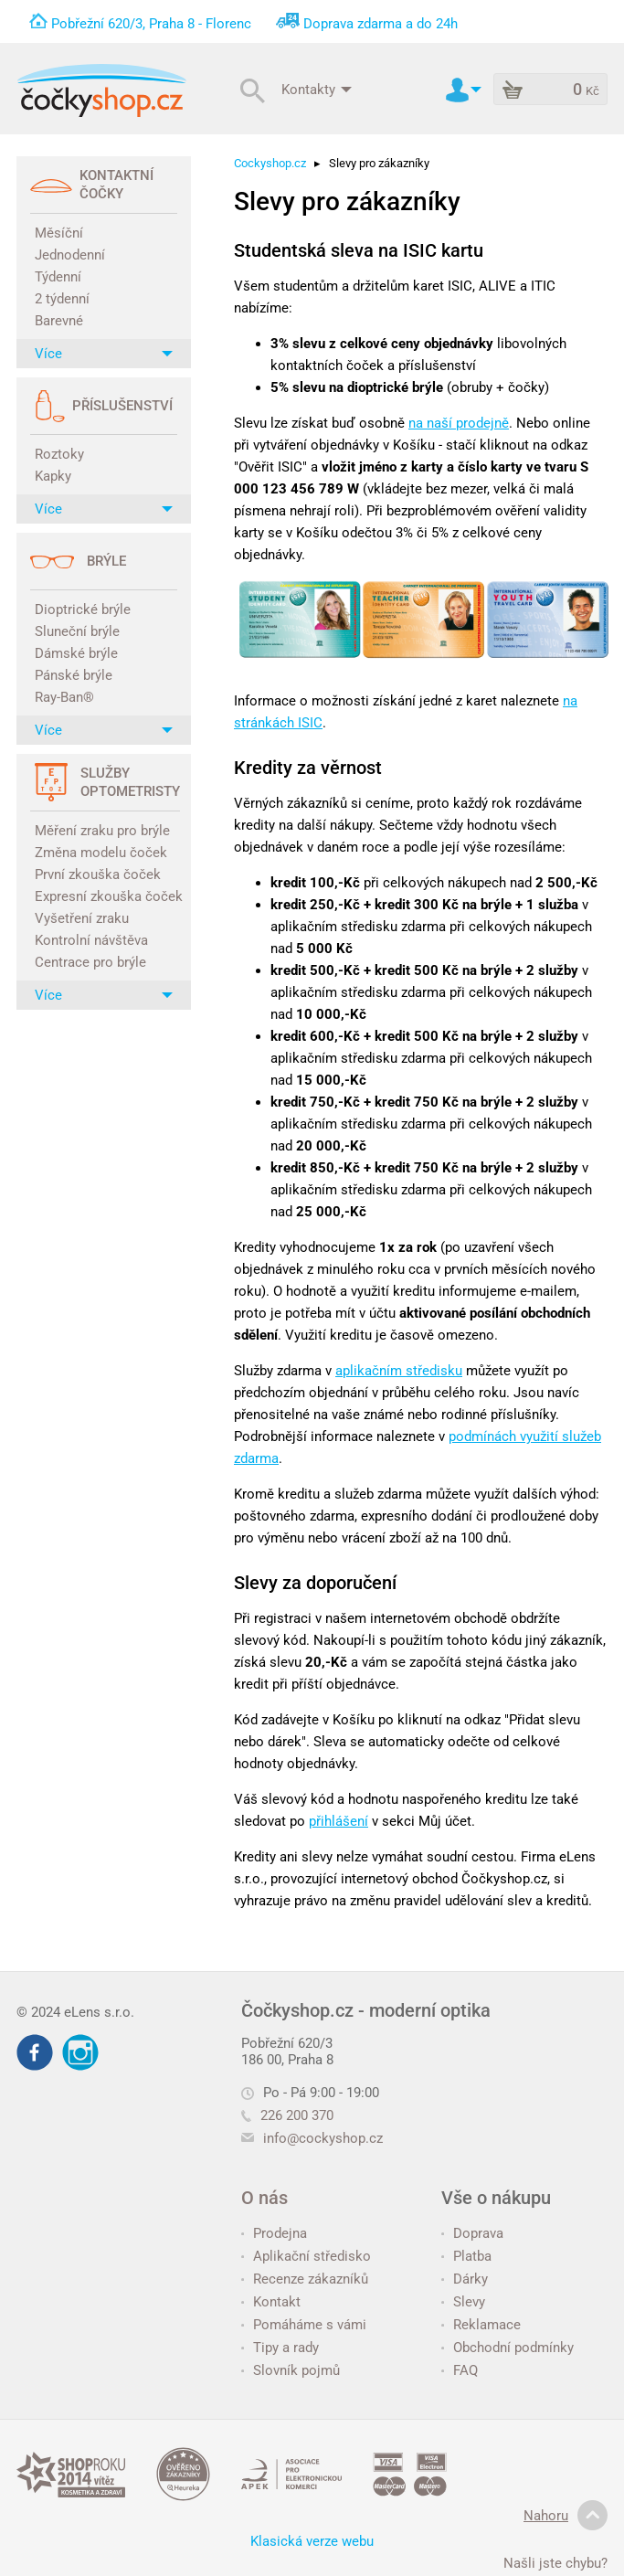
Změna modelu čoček (101, 852)
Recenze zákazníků (304, 2279)
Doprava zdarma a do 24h (380, 24)
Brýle (106, 561)
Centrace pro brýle (90, 962)
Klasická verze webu (312, 2541)
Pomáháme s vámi (303, 2324)
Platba (466, 2256)
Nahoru (566, 2515)
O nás (264, 2198)
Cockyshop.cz (270, 163)
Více (104, 353)
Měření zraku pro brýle (102, 830)
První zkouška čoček (98, 874)
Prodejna (274, 2233)
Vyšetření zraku (82, 918)
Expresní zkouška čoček (106, 896)
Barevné (59, 321)
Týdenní (58, 277)
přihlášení (338, 1821)
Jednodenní (70, 255)
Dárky (464, 2279)
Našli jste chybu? (555, 2563)
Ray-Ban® (64, 697)
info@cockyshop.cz (323, 2138)
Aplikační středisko (306, 2256)
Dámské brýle (76, 653)
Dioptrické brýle (83, 609)
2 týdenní (62, 299)
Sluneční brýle (77, 631)
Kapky (53, 476)
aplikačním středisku (398, 1370)
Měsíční (59, 233)
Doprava (472, 2233)
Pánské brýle (73, 675)
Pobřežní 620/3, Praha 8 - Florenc (151, 24)
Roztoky (59, 454)
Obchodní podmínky (507, 2347)
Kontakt (271, 2302)
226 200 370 (287, 2115)
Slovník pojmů (290, 2370)
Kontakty (316, 88)
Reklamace (481, 2324)
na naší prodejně (458, 423)
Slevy (463, 2302)
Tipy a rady (280, 2347)
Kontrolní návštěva (91, 940)
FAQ (459, 2370)
